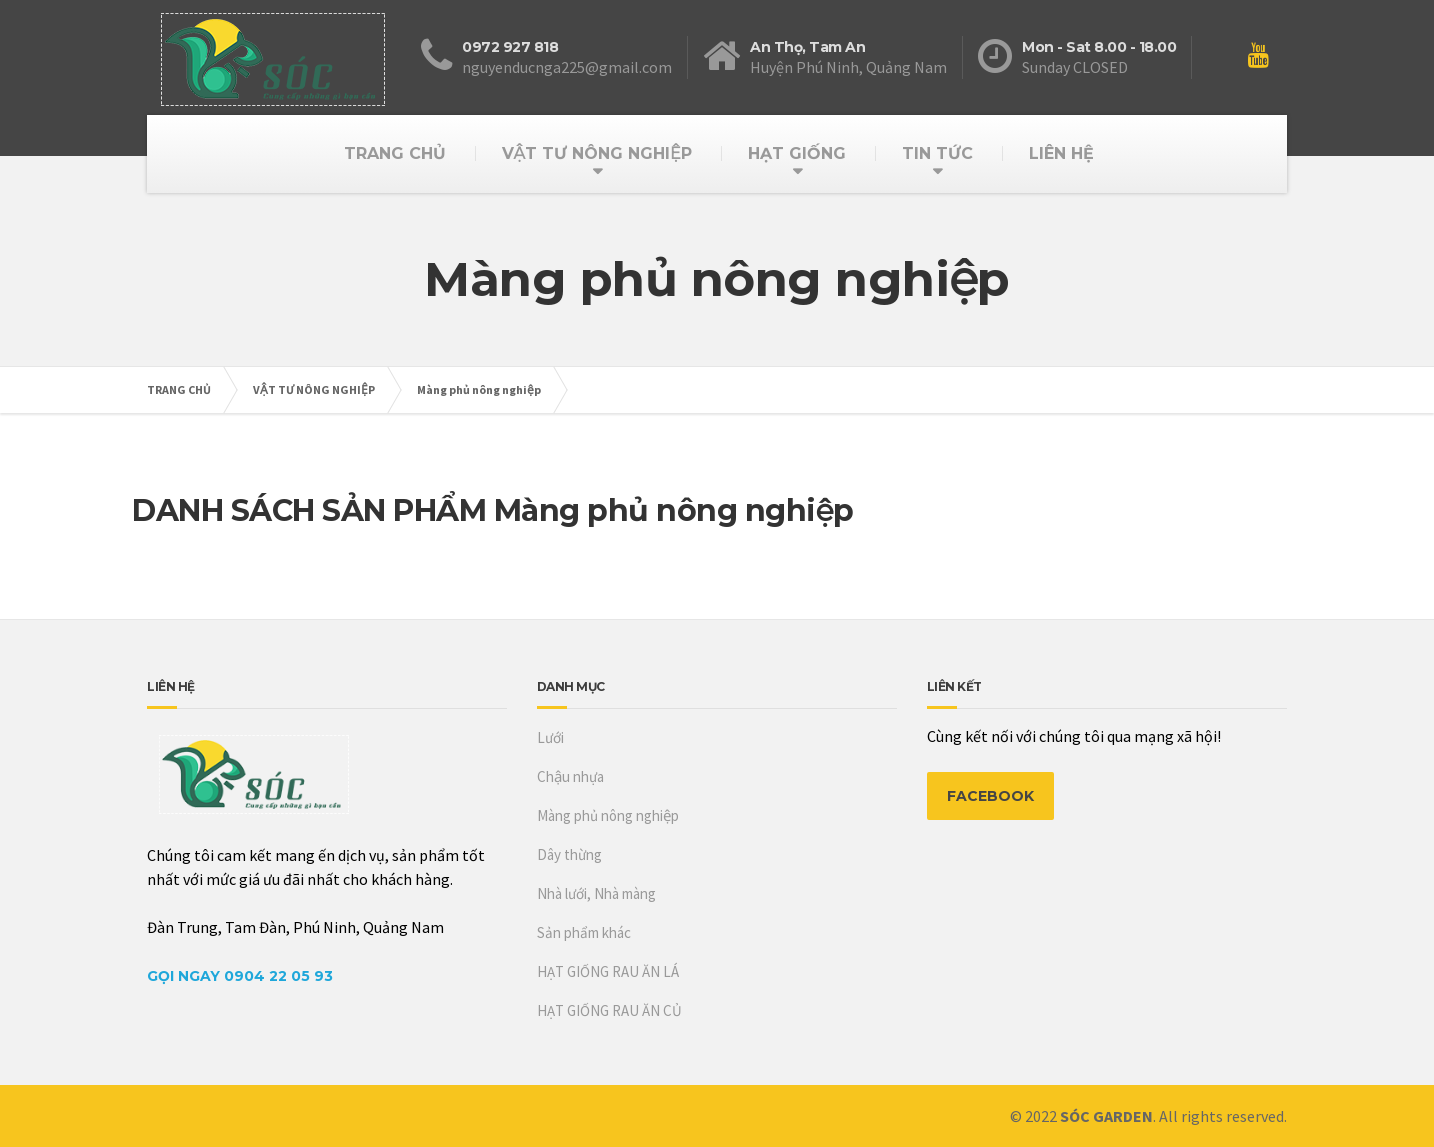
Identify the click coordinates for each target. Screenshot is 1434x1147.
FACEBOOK (990, 796)
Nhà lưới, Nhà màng (596, 893)
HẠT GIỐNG (797, 153)
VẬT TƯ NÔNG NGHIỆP (596, 153)
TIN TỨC (937, 153)
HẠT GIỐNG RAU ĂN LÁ (608, 971)
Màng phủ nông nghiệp (479, 389)
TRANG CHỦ (395, 153)
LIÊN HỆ (1061, 153)
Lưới (550, 737)
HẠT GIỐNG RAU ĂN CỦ (609, 1010)
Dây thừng (569, 854)
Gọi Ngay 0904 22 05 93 (240, 976)
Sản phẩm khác (584, 932)
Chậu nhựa (570, 776)
